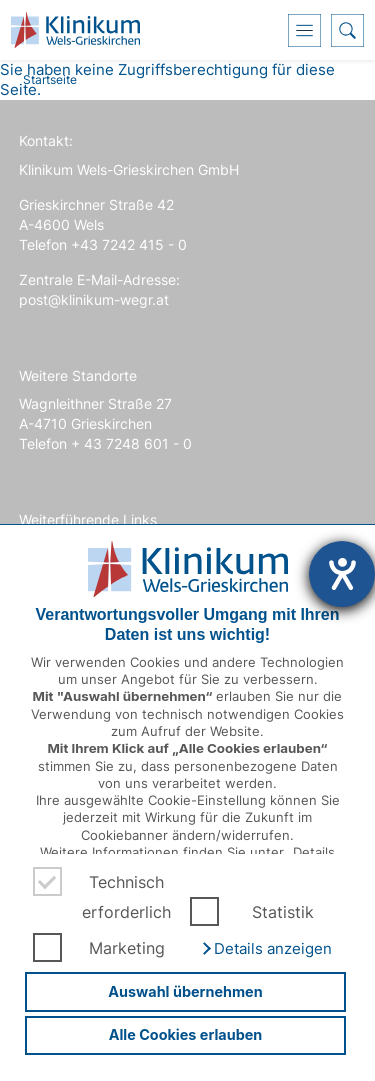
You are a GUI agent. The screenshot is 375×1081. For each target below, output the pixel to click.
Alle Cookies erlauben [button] (186, 1034)
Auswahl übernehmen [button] (185, 991)
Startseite (50, 79)
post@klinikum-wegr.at (94, 299)
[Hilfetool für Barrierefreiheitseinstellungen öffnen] (342, 574)
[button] (266, 949)
